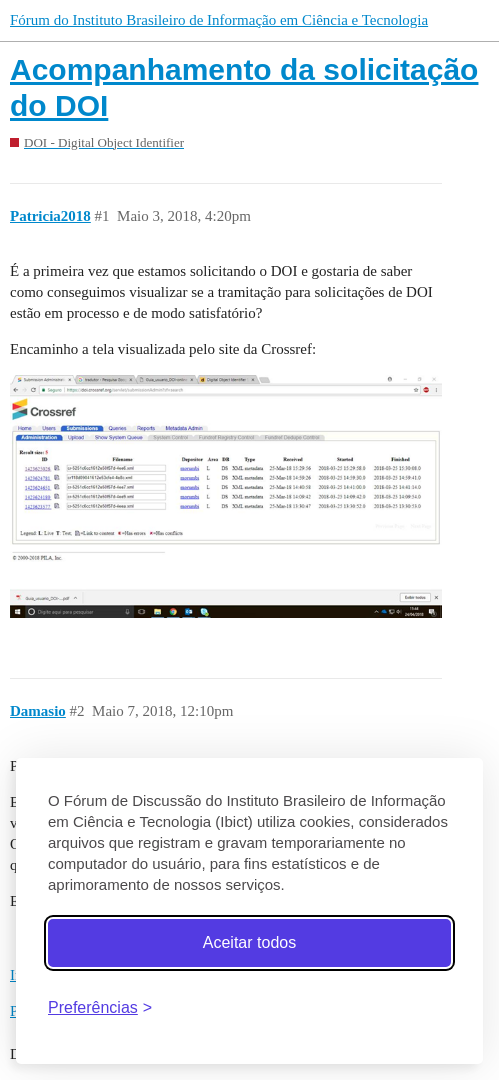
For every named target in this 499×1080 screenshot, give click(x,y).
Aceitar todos (249, 942)
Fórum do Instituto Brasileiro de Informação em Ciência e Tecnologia (219, 20)
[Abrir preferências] (100, 1007)
